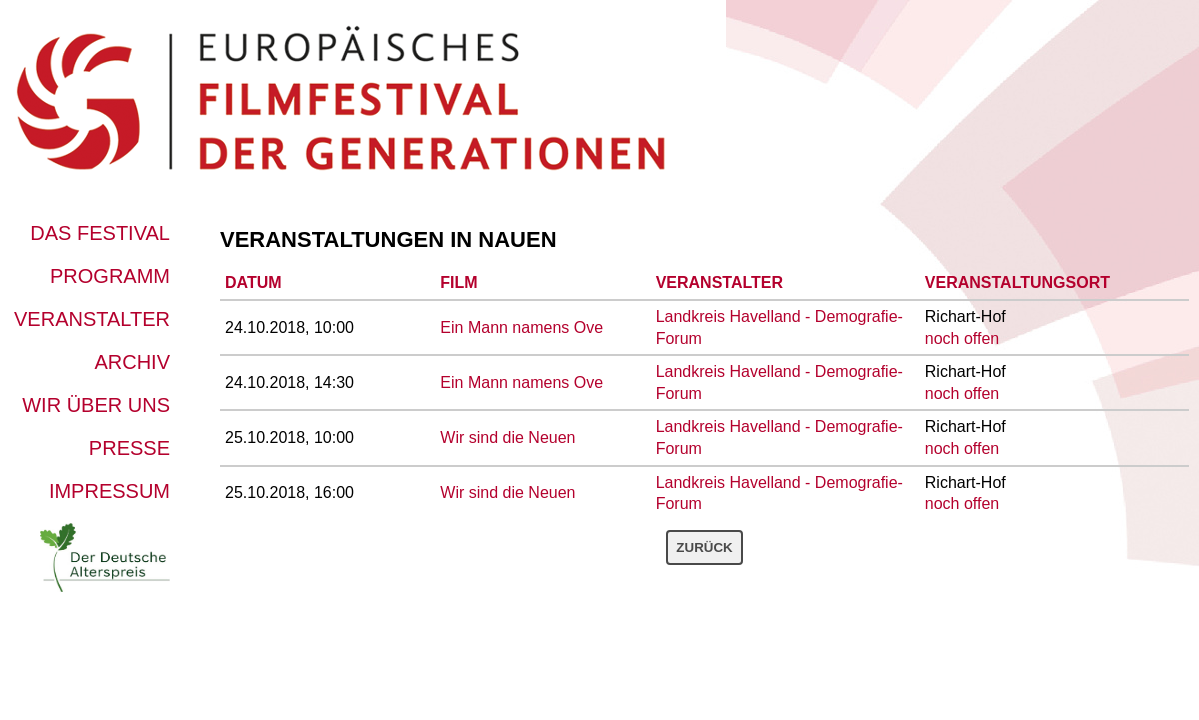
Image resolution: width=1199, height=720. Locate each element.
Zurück (704, 547)
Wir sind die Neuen (507, 437)
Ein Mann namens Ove (521, 327)
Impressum (109, 491)
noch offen (962, 338)
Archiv (132, 362)
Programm (110, 276)
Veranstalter (92, 319)
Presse (129, 448)
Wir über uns (96, 405)
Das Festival (100, 233)
